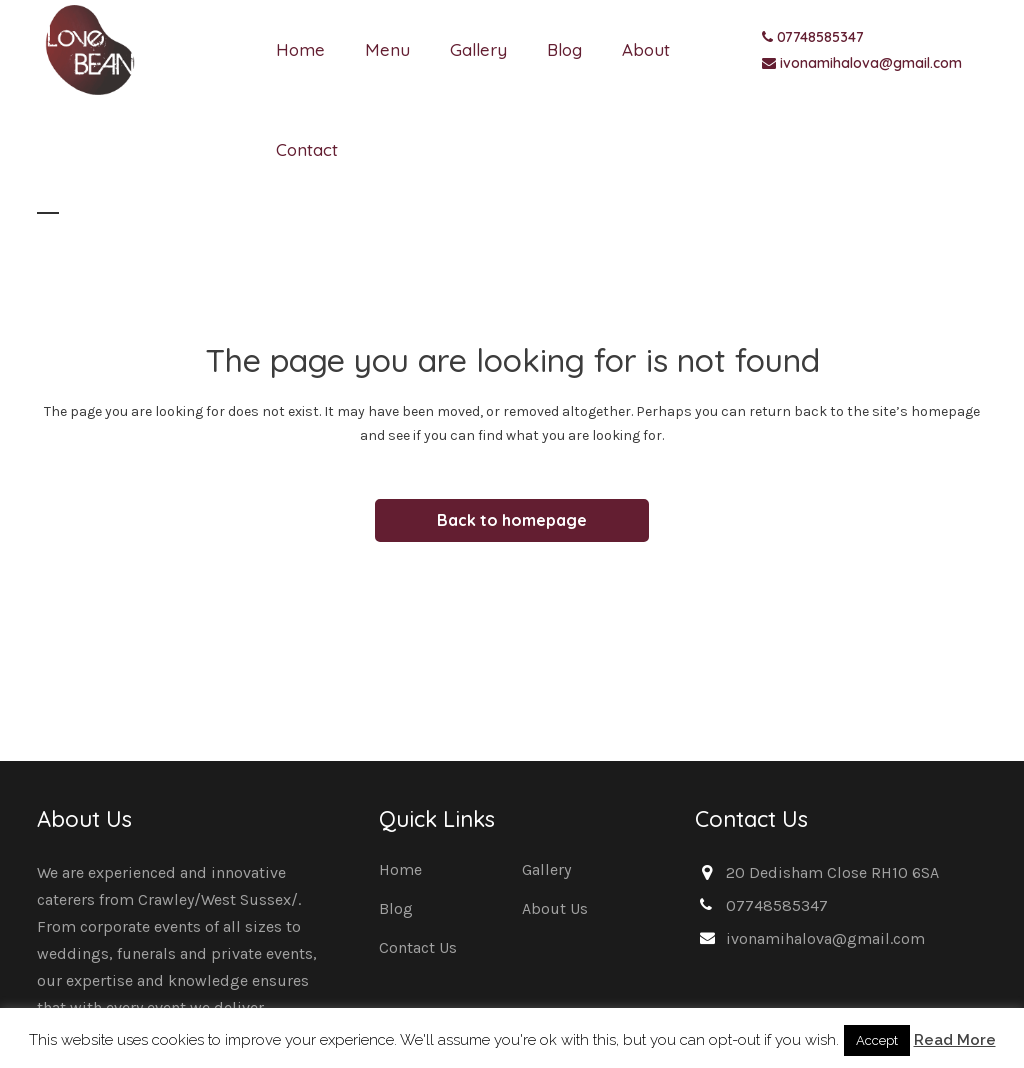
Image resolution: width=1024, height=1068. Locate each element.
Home (400, 869)
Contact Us (418, 947)
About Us (555, 908)
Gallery (546, 869)
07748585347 (820, 37)
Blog (396, 908)
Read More (955, 1040)
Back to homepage (512, 520)
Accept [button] (877, 1040)
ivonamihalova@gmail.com (871, 63)
